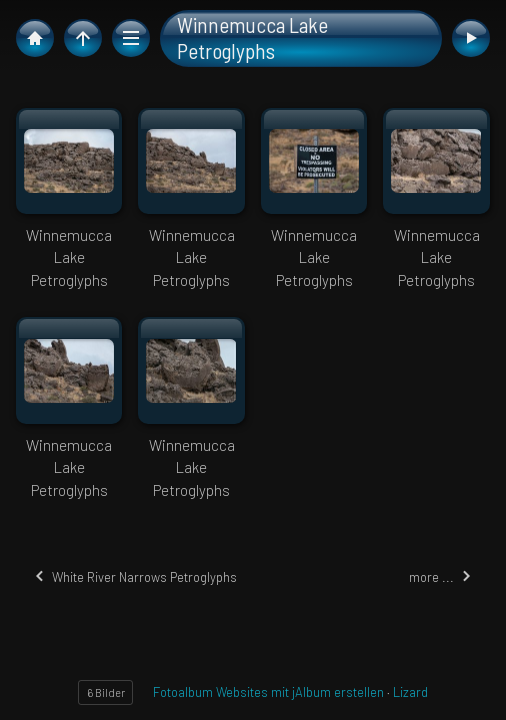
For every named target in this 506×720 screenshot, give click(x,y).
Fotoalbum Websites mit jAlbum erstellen (268, 692)
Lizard (410, 692)
